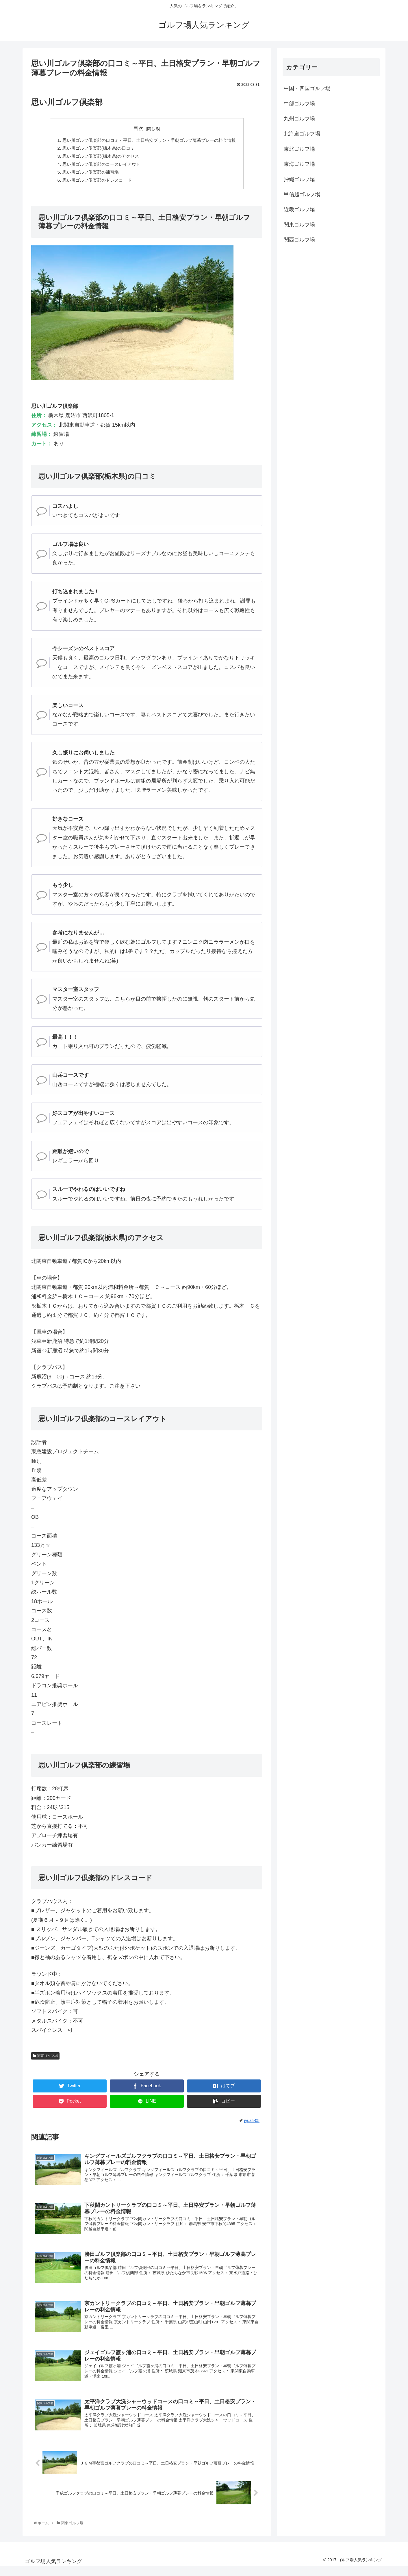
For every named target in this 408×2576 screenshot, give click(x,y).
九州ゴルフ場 (299, 119)
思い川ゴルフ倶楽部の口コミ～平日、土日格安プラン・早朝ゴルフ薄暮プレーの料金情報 (149, 140)
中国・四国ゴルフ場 (307, 88)
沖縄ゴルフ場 (299, 179)
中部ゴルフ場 (299, 104)
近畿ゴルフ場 (299, 209)
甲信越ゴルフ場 (302, 194)
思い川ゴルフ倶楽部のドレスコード (94, 182)
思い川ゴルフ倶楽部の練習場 (87, 174)
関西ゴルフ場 (299, 240)
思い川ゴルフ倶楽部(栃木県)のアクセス (97, 157)
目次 (138, 128)
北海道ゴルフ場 (302, 134)
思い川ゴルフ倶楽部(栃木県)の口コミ (95, 148)
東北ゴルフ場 (299, 149)
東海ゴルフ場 (299, 164)
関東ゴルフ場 (45, 2058)
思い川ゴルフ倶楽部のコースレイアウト (98, 165)
